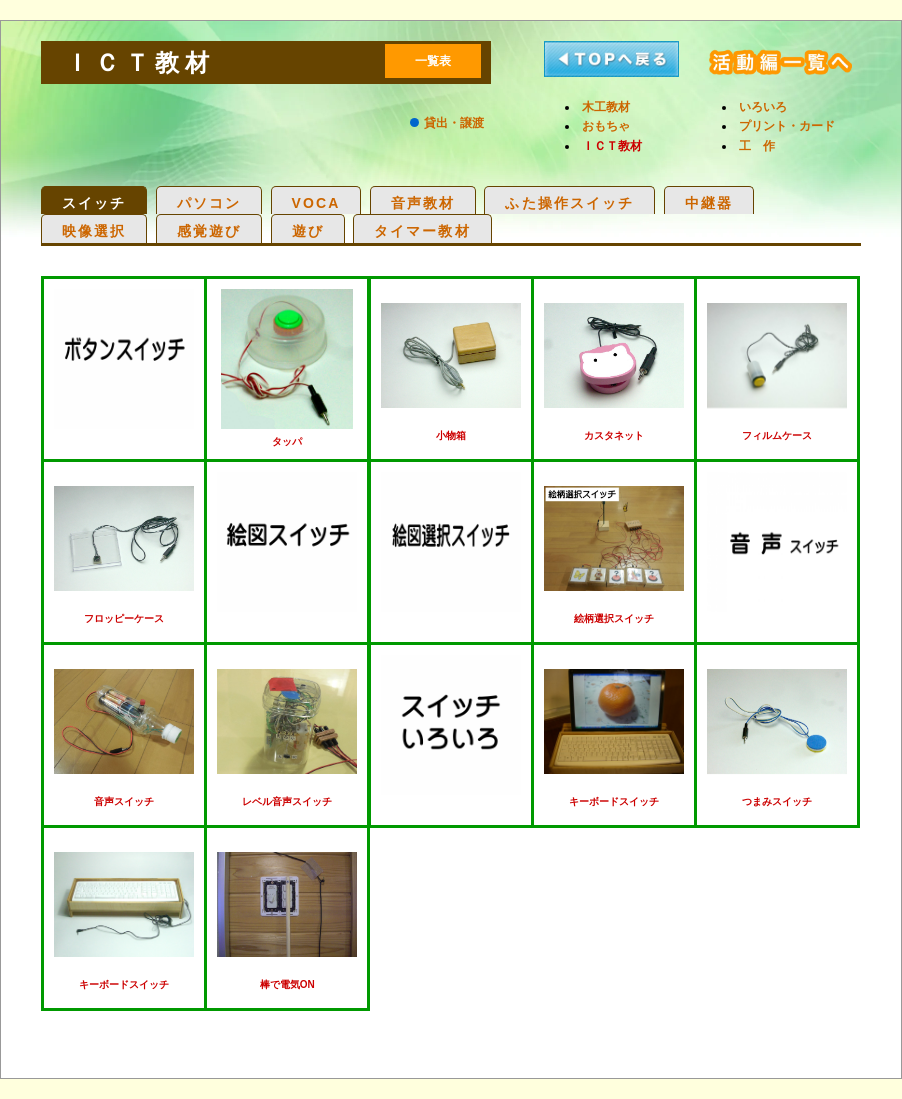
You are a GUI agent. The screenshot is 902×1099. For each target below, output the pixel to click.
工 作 (757, 146)
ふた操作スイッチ (569, 203)
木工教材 (606, 107)
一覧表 (433, 61)
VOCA (316, 203)
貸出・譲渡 (454, 123)
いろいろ (763, 107)
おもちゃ (606, 126)
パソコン (209, 203)
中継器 (709, 203)
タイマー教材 (422, 231)
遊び (308, 231)
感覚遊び (209, 231)
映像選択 (94, 231)
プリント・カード (787, 126)
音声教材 (423, 203)
